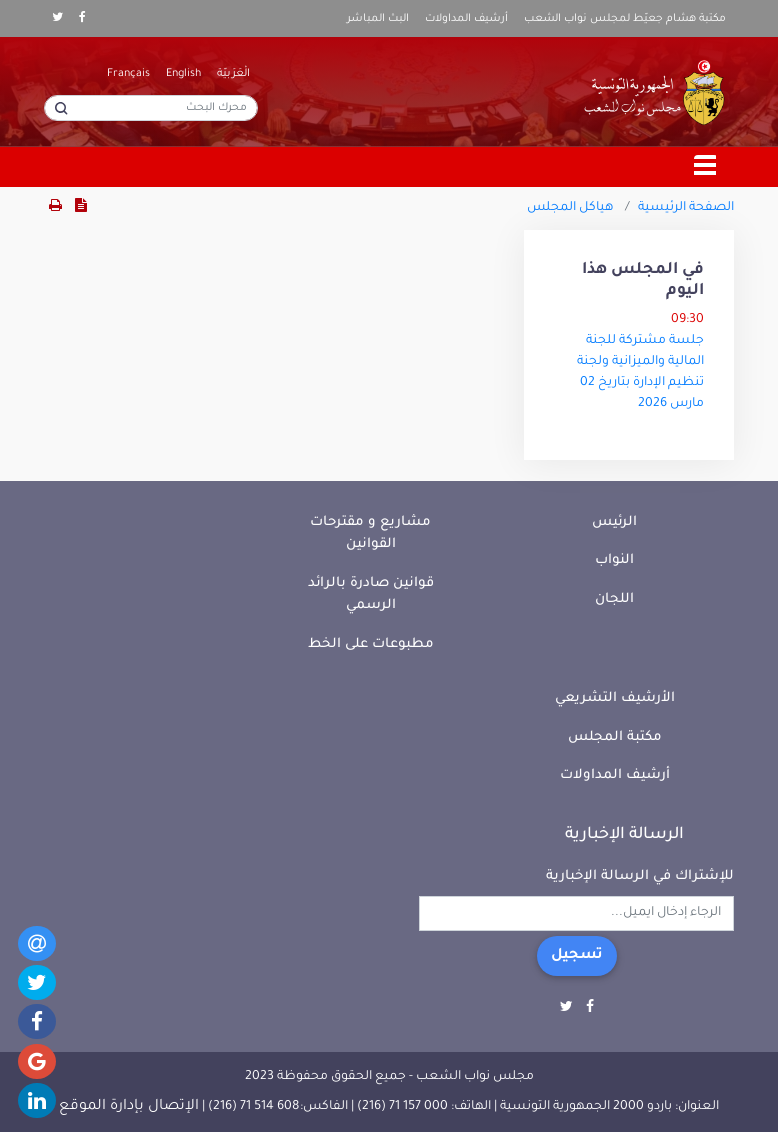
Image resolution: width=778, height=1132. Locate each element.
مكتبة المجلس (615, 737)
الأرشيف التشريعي (615, 698)
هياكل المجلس (570, 208)
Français (128, 74)
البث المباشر (378, 19)
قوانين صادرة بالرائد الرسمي (371, 595)
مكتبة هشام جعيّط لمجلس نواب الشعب (625, 19)
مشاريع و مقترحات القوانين (370, 534)
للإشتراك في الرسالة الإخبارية (640, 876)
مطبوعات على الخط (371, 644)
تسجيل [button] (577, 956)
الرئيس (614, 522)
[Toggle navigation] (706, 167)
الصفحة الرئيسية (686, 208)
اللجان (614, 599)
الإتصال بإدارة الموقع (129, 1107)
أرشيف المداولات (466, 19)
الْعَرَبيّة (233, 74)
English (183, 74)
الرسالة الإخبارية (624, 835)
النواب (614, 560)
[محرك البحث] (151, 108)
